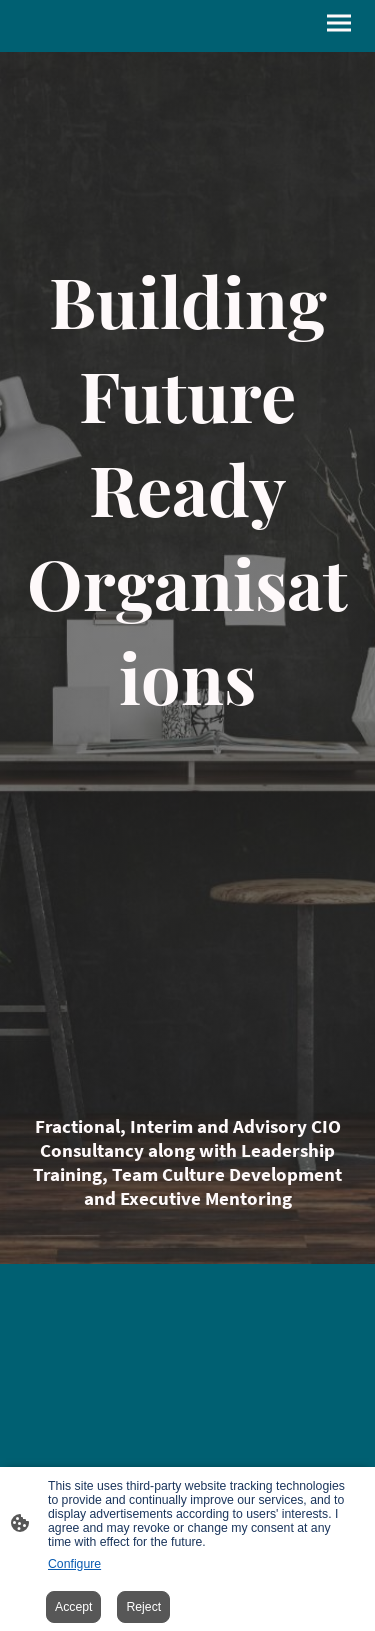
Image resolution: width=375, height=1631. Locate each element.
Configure (74, 1564)
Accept (73, 1607)
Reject (143, 1607)
